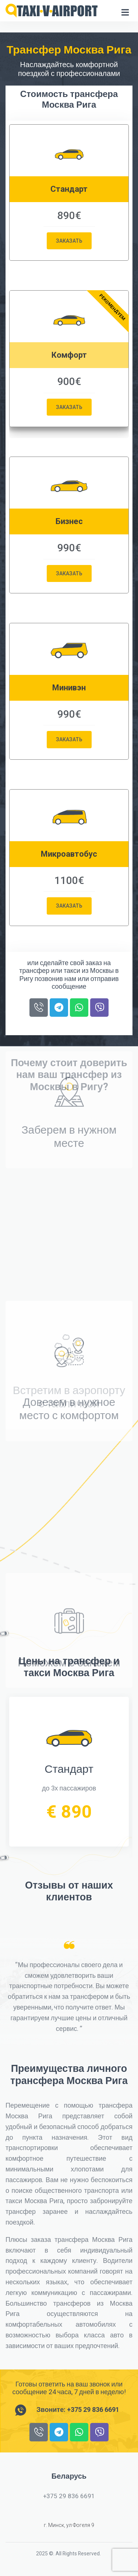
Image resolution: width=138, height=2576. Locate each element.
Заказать (69, 241)
